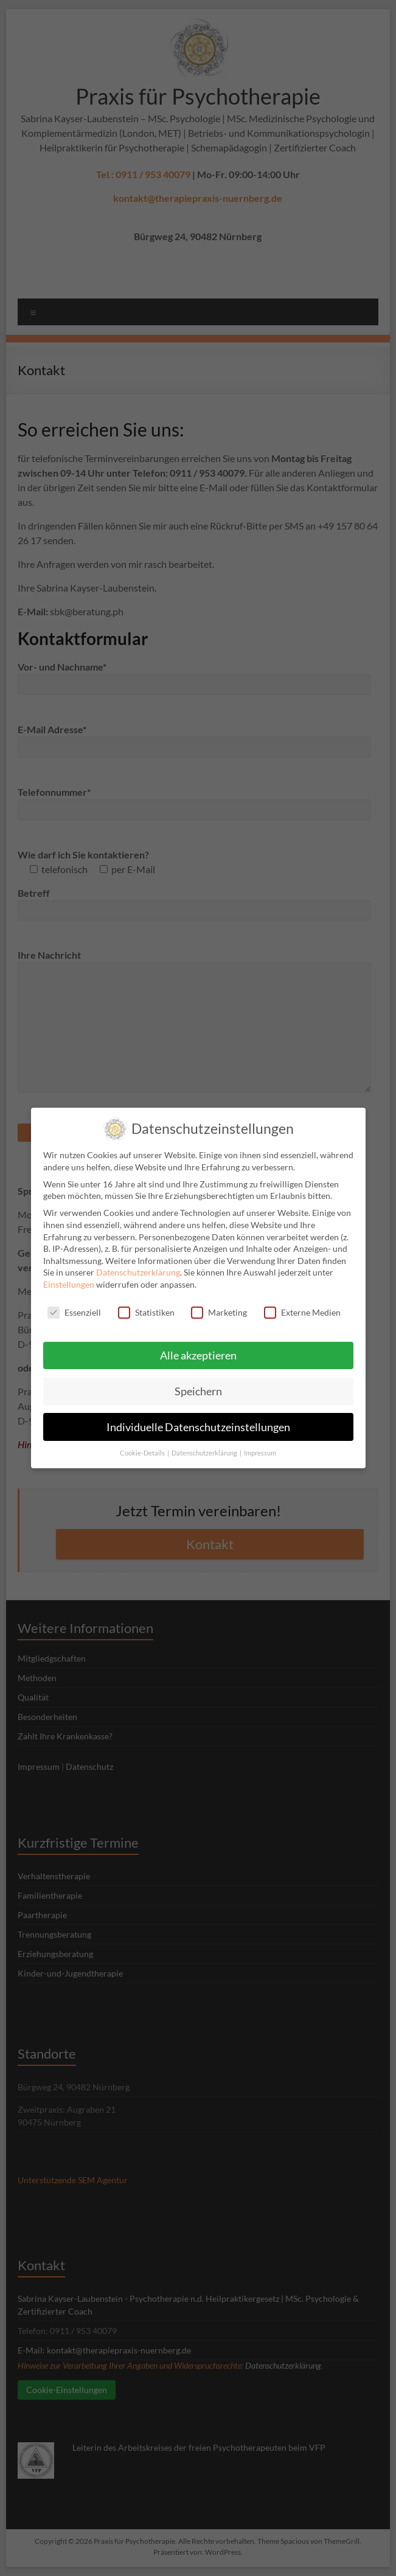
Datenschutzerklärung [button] (205, 1444)
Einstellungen (68, 1275)
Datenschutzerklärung (138, 1264)
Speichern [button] (198, 1382)
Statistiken (146, 1303)
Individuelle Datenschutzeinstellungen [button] (198, 1418)
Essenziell (74, 1303)
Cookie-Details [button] (143, 1444)
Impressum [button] (260, 1444)
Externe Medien (302, 1303)
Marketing (219, 1303)
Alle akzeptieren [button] (198, 1346)
